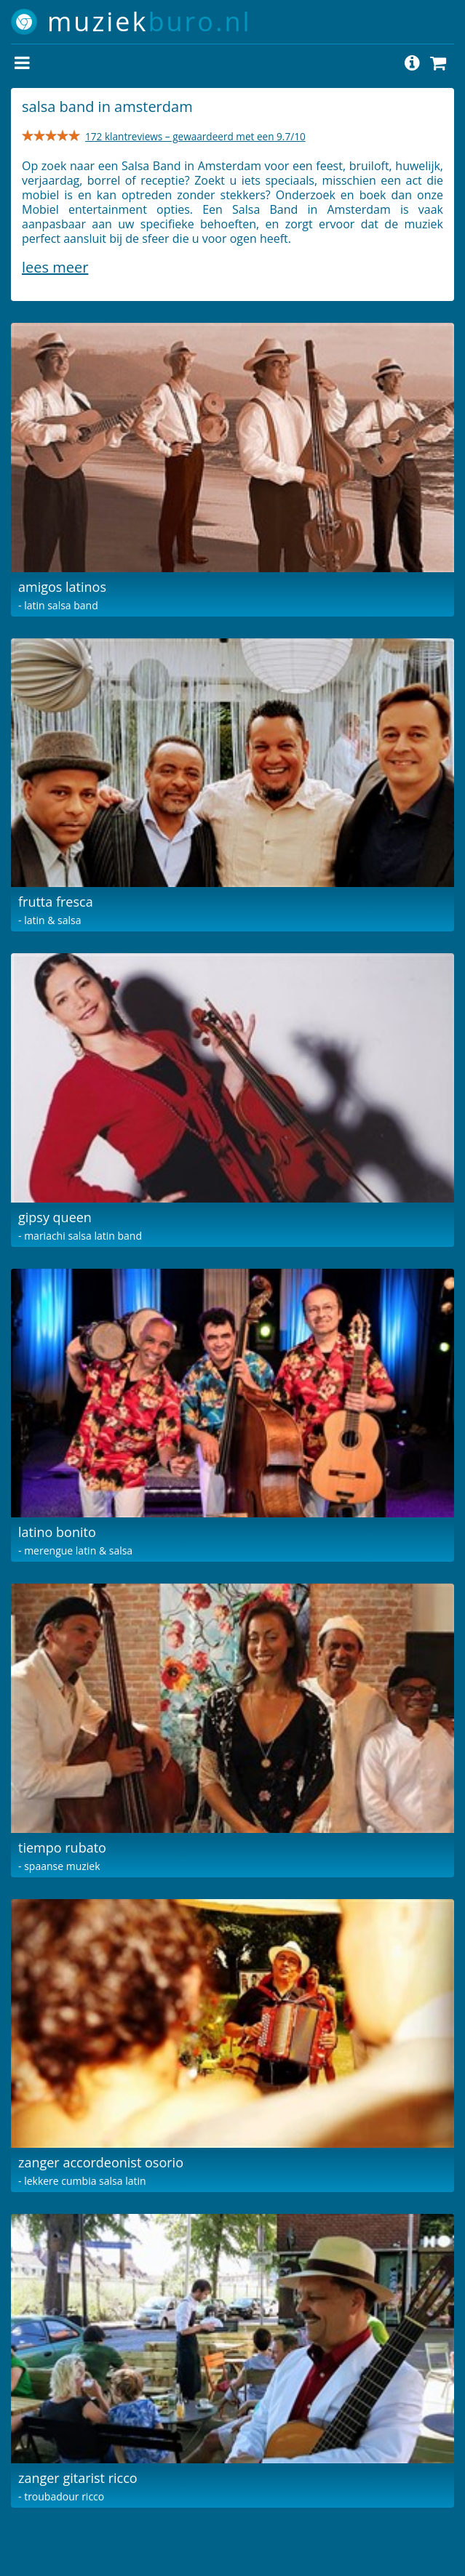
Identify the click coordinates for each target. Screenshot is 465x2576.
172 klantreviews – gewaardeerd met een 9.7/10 (195, 136)
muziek (149, 21)
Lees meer (55, 267)
